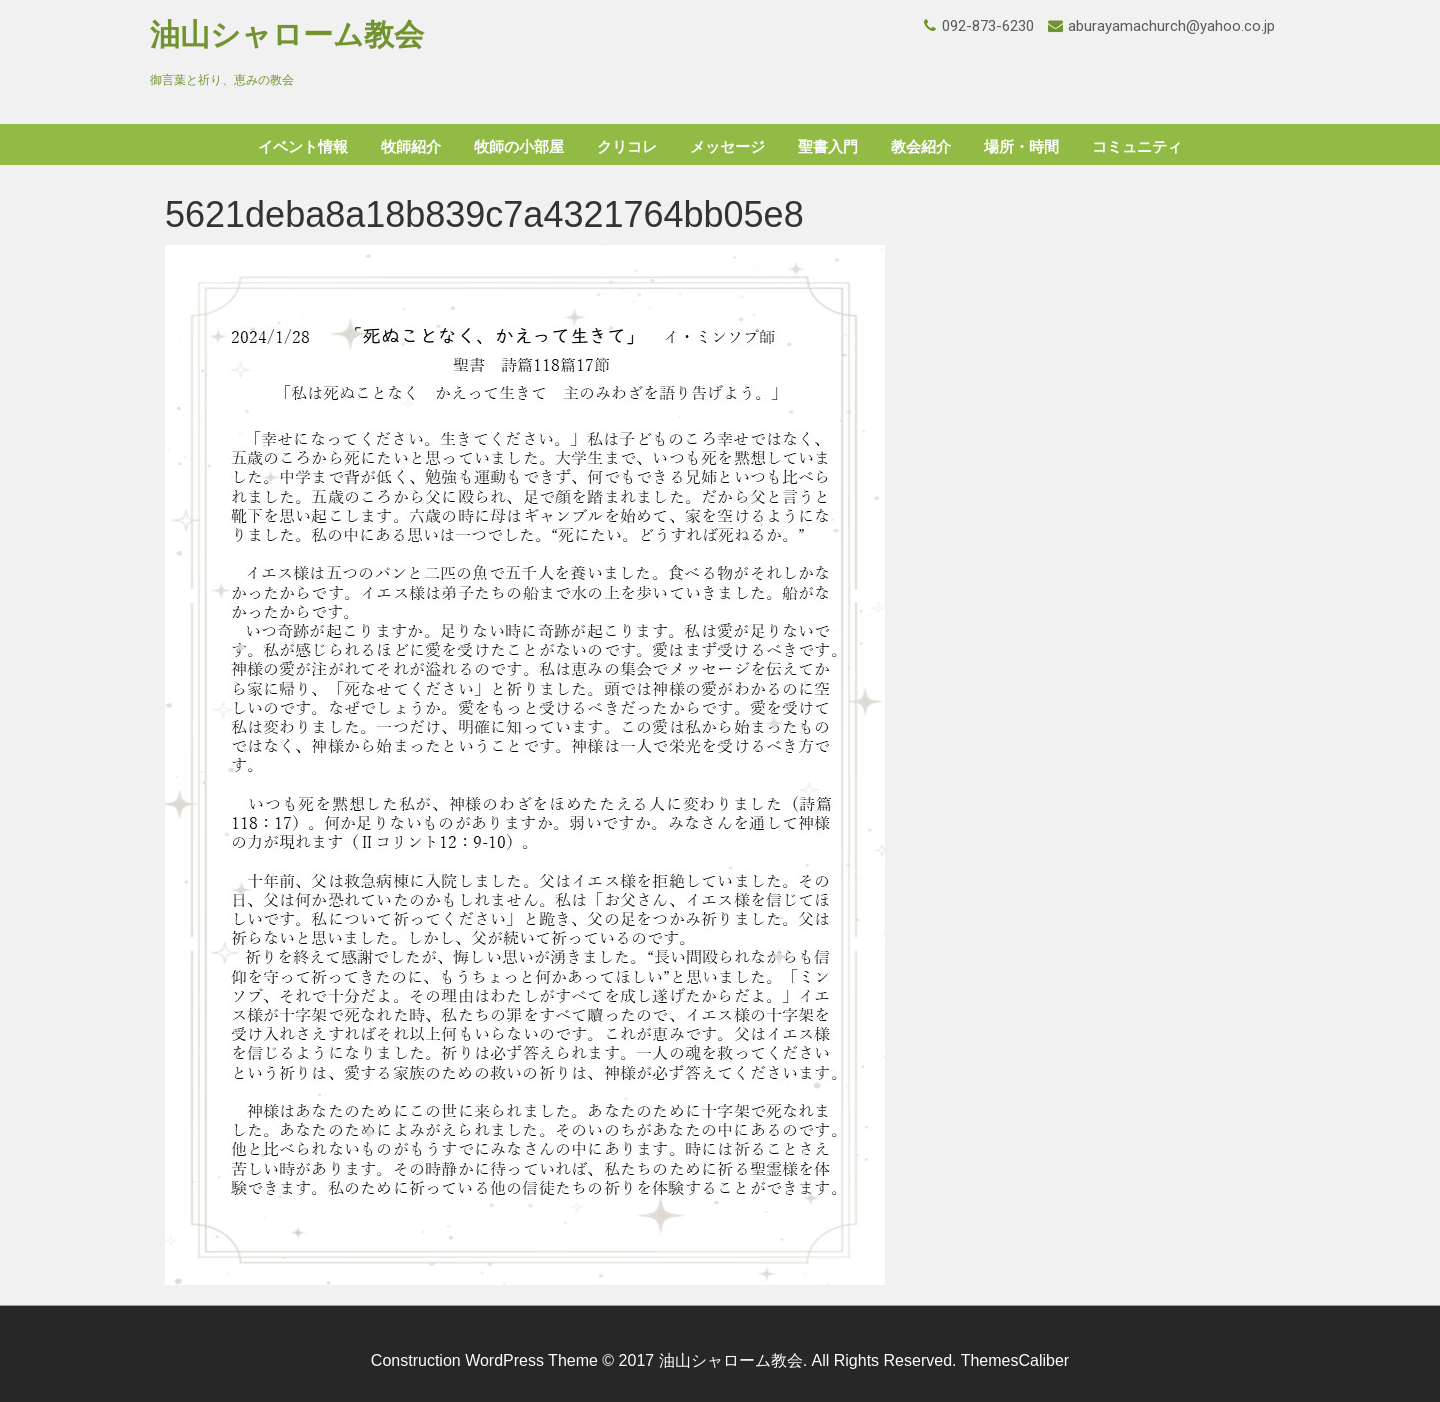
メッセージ (727, 147)
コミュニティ (1137, 147)
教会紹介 (921, 147)
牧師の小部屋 (519, 147)
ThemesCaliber (1015, 1360)
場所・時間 (1021, 147)
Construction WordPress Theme (484, 1360)
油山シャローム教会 (287, 34)
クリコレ (627, 147)
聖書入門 (828, 147)
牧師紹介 (411, 147)
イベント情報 (303, 147)
